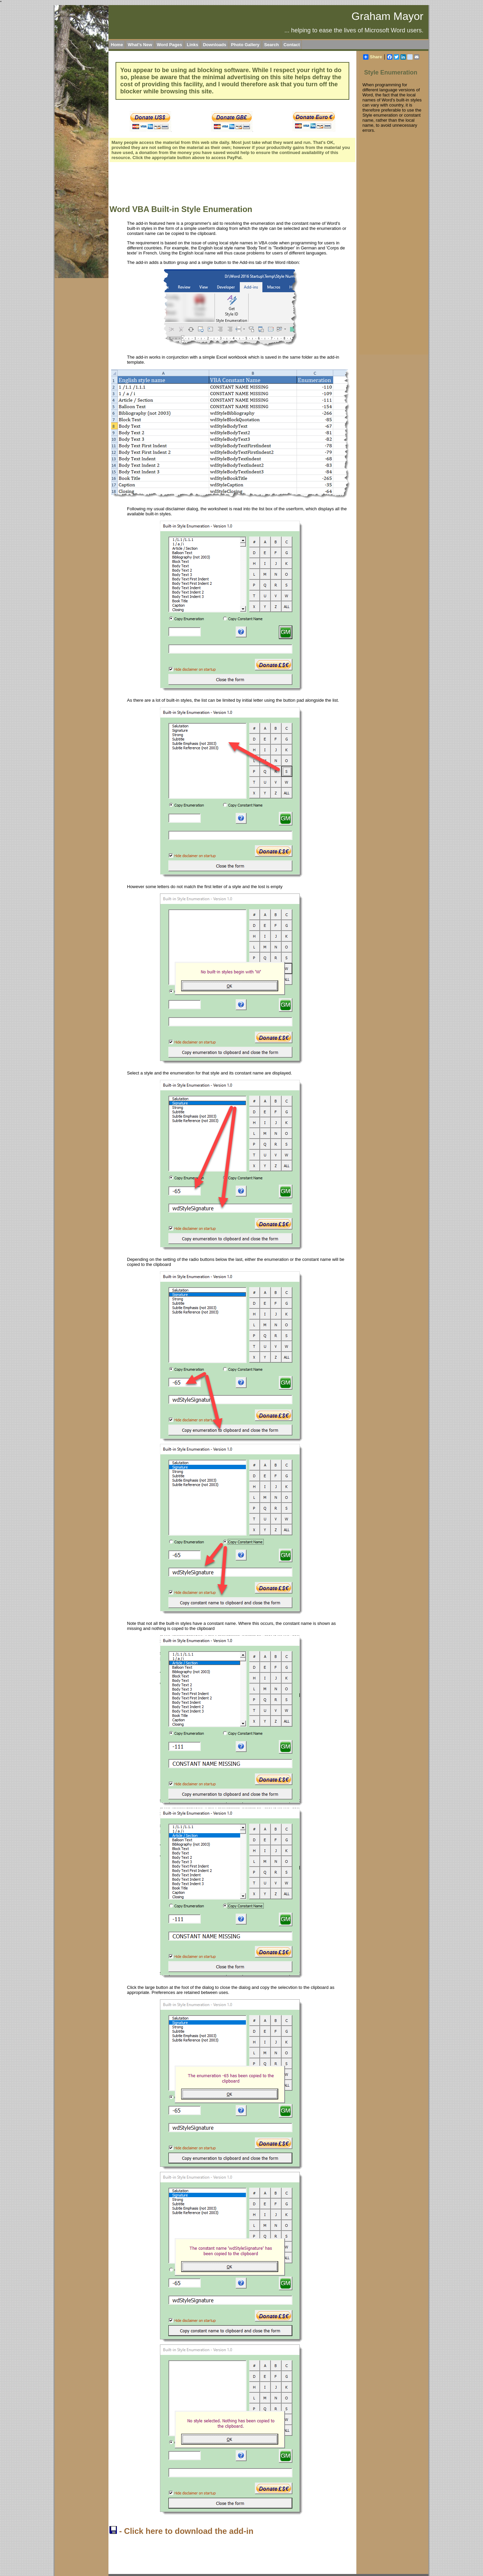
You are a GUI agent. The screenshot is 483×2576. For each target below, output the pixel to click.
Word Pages (169, 44)
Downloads (214, 44)
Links (192, 44)
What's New (140, 44)
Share (372, 57)
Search (271, 44)
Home (117, 44)
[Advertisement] (232, 184)
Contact (292, 44)
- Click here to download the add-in (181, 2531)
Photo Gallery (245, 44)
